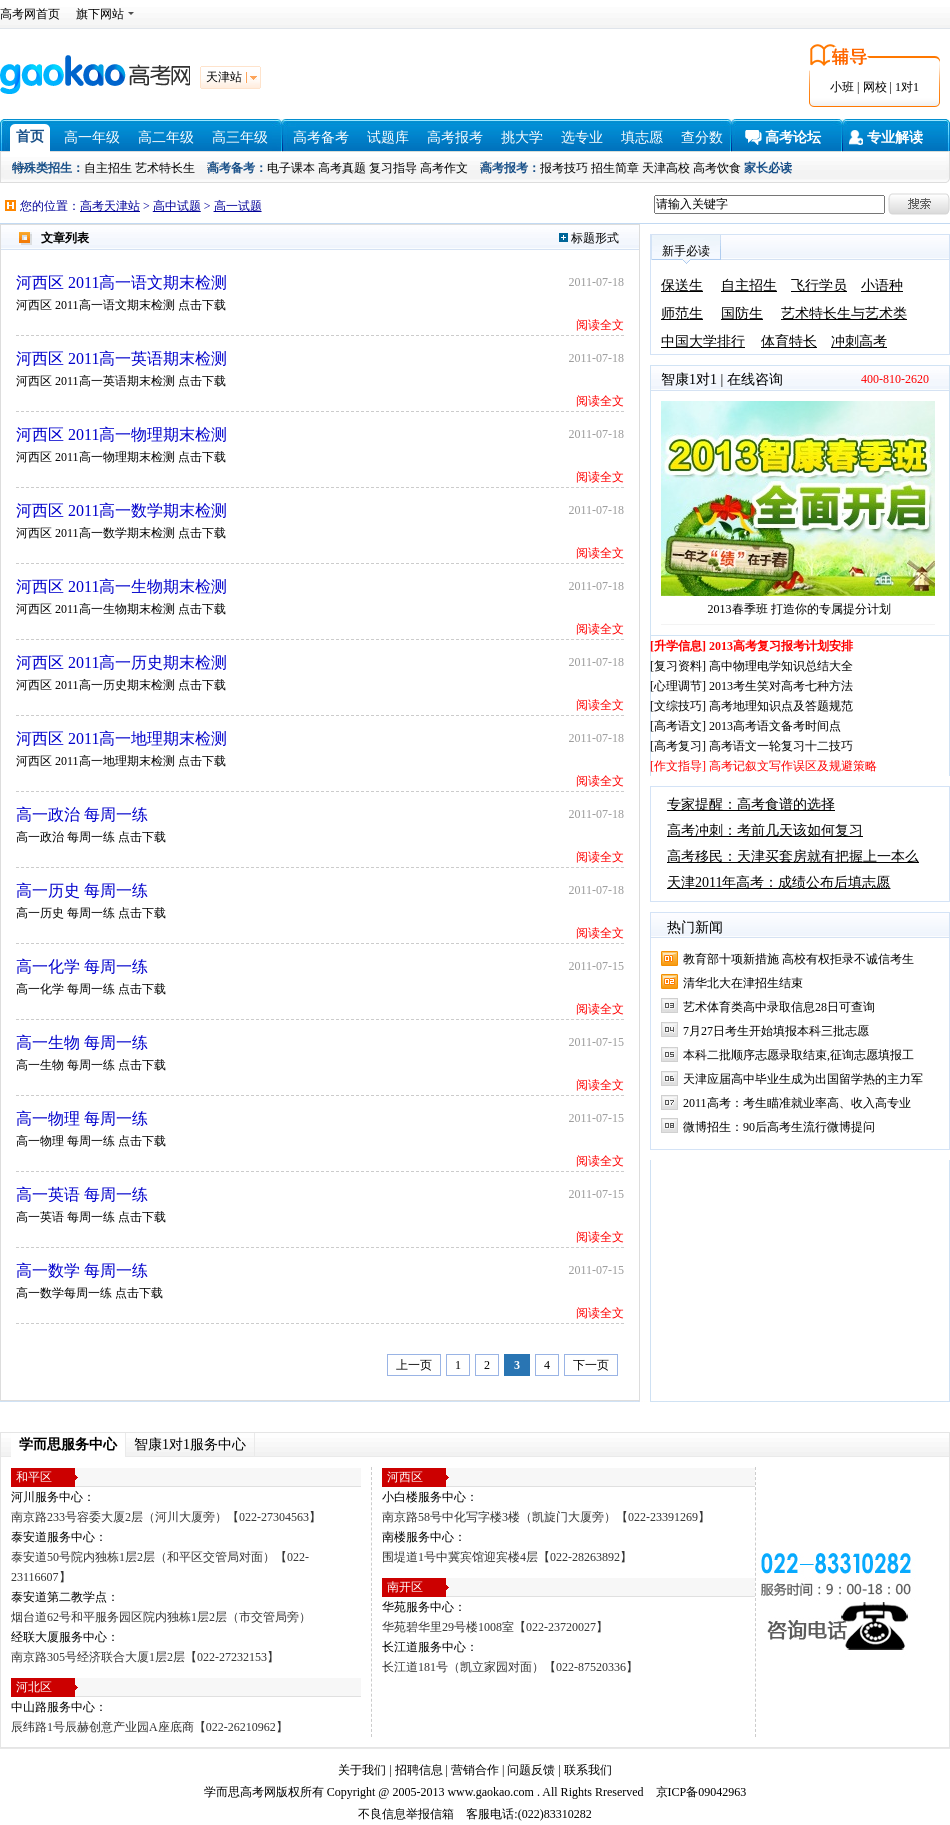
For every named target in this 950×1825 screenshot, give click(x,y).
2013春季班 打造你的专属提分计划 (799, 609)
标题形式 (589, 238)
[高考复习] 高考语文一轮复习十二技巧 (751, 746)
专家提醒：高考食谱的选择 (751, 804)
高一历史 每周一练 (82, 890)
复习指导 (393, 168)
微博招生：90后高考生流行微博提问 (779, 1127)
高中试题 (177, 206)
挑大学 (522, 137)
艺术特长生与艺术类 (844, 313)
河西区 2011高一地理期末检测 (121, 738)
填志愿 (642, 137)
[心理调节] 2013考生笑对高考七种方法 (751, 686)
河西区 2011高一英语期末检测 (121, 358)
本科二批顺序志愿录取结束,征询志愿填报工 (798, 1055)
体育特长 (789, 341)
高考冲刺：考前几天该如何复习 (765, 830)
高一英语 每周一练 (82, 1194)
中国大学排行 (703, 341)
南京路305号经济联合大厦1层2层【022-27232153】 (145, 1657)
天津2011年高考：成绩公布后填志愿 (778, 882)
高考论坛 (793, 137)
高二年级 (166, 137)
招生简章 (615, 168)
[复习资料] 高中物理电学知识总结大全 (751, 666)
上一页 (414, 1365)
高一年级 (92, 137)
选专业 (582, 137)
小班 (842, 87)
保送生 (682, 285)
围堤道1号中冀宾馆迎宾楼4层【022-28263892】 (507, 1557)
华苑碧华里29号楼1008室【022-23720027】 (495, 1627)
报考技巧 (564, 168)
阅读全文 (600, 325)
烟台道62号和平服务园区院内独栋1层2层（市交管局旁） (161, 1617)
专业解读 (895, 137)
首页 (30, 136)
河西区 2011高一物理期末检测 (121, 434)
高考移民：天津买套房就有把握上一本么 (793, 856)
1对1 (907, 87)
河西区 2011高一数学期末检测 (121, 510)
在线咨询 (755, 379)
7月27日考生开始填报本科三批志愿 (776, 1031)
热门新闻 (695, 927)
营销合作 (475, 1770)
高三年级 (240, 137)
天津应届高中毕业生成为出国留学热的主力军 (803, 1079)
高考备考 (321, 137)
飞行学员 (819, 285)
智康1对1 (689, 379)
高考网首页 (30, 14)
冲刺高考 (859, 341)
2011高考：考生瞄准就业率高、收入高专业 (797, 1103)
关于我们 (362, 1770)
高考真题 (342, 168)
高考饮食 (717, 168)
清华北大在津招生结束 (743, 983)
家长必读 (768, 168)
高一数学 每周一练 (82, 1270)
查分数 (702, 137)
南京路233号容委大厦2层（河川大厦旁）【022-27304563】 (166, 1517)
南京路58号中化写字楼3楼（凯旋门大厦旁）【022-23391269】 (546, 1517)
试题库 (388, 137)
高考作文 (444, 168)
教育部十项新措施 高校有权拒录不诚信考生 (798, 959)
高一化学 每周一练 (82, 966)
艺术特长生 (165, 168)
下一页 (591, 1365)
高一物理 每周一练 (82, 1118)
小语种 (882, 285)
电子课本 (291, 168)
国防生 (742, 313)
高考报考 (455, 137)
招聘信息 (419, 1770)
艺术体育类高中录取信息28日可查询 (779, 1007)
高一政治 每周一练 (82, 814)
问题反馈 (531, 1770)
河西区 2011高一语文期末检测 (121, 282)
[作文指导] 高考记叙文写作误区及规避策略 (763, 766)
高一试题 (238, 206)
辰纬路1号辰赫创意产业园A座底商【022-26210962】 (149, 1727)
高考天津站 (110, 206)
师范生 (682, 313)
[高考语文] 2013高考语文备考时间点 (745, 726)
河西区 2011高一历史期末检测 (121, 662)
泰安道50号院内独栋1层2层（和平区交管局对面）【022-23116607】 (160, 1567)
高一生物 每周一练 (82, 1042)
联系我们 (588, 1770)
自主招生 (108, 168)
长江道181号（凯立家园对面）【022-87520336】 (510, 1667)
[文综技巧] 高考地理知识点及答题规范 (751, 706)
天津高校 (666, 168)
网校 (875, 87)
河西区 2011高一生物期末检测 (121, 586)
